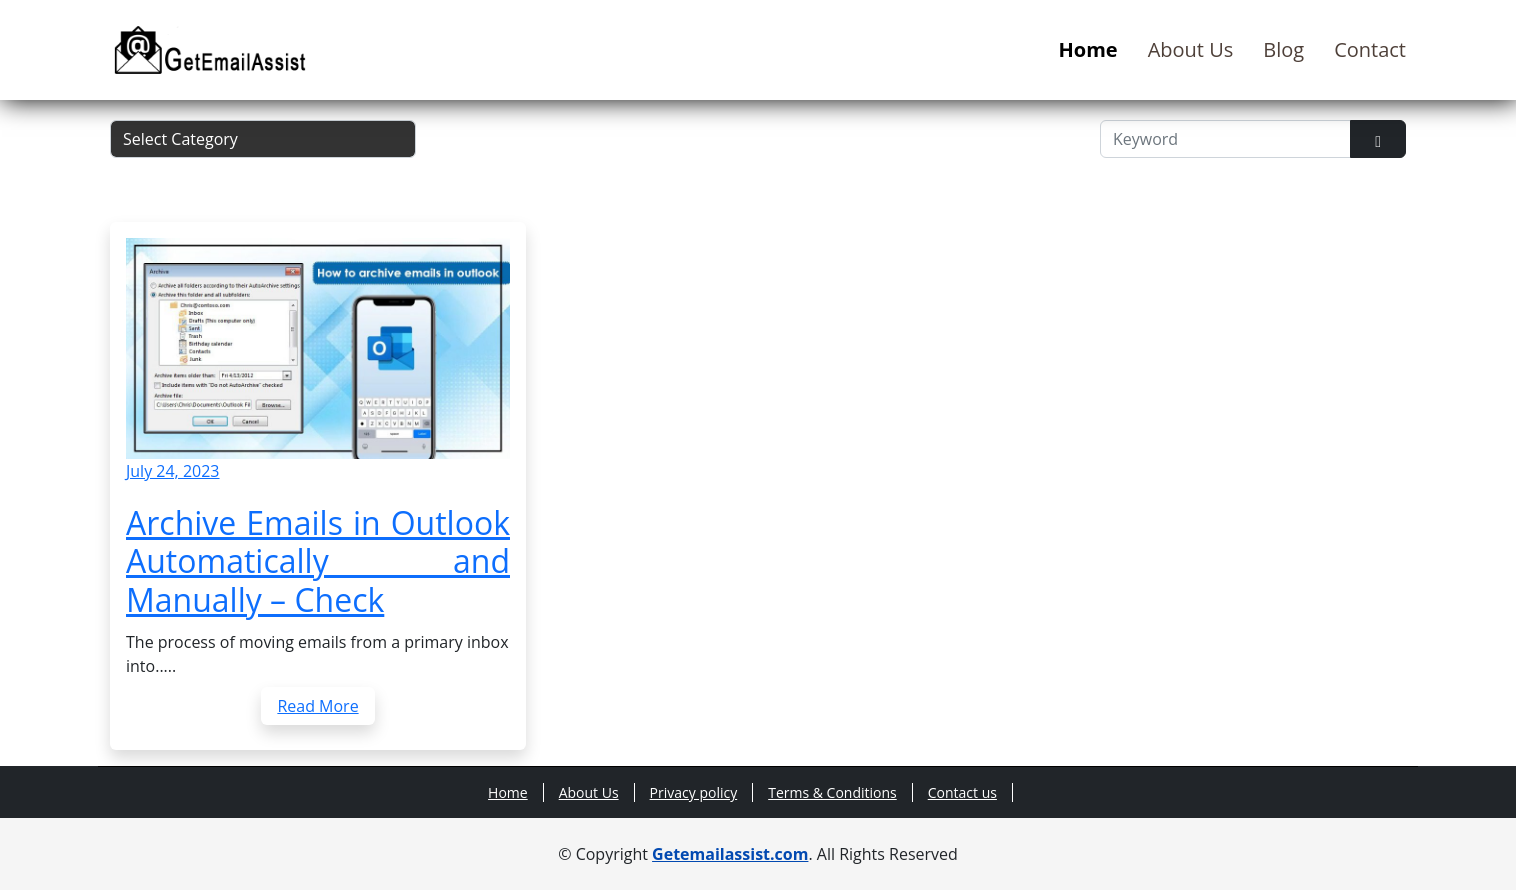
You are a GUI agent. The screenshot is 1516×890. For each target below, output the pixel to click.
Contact (1370, 49)
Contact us (962, 792)
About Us (1191, 49)
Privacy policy (694, 792)
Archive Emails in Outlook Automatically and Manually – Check (318, 561)
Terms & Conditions (832, 792)
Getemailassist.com (730, 854)
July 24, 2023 (173, 471)
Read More (317, 706)
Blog (1283, 49)
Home (1088, 49)
